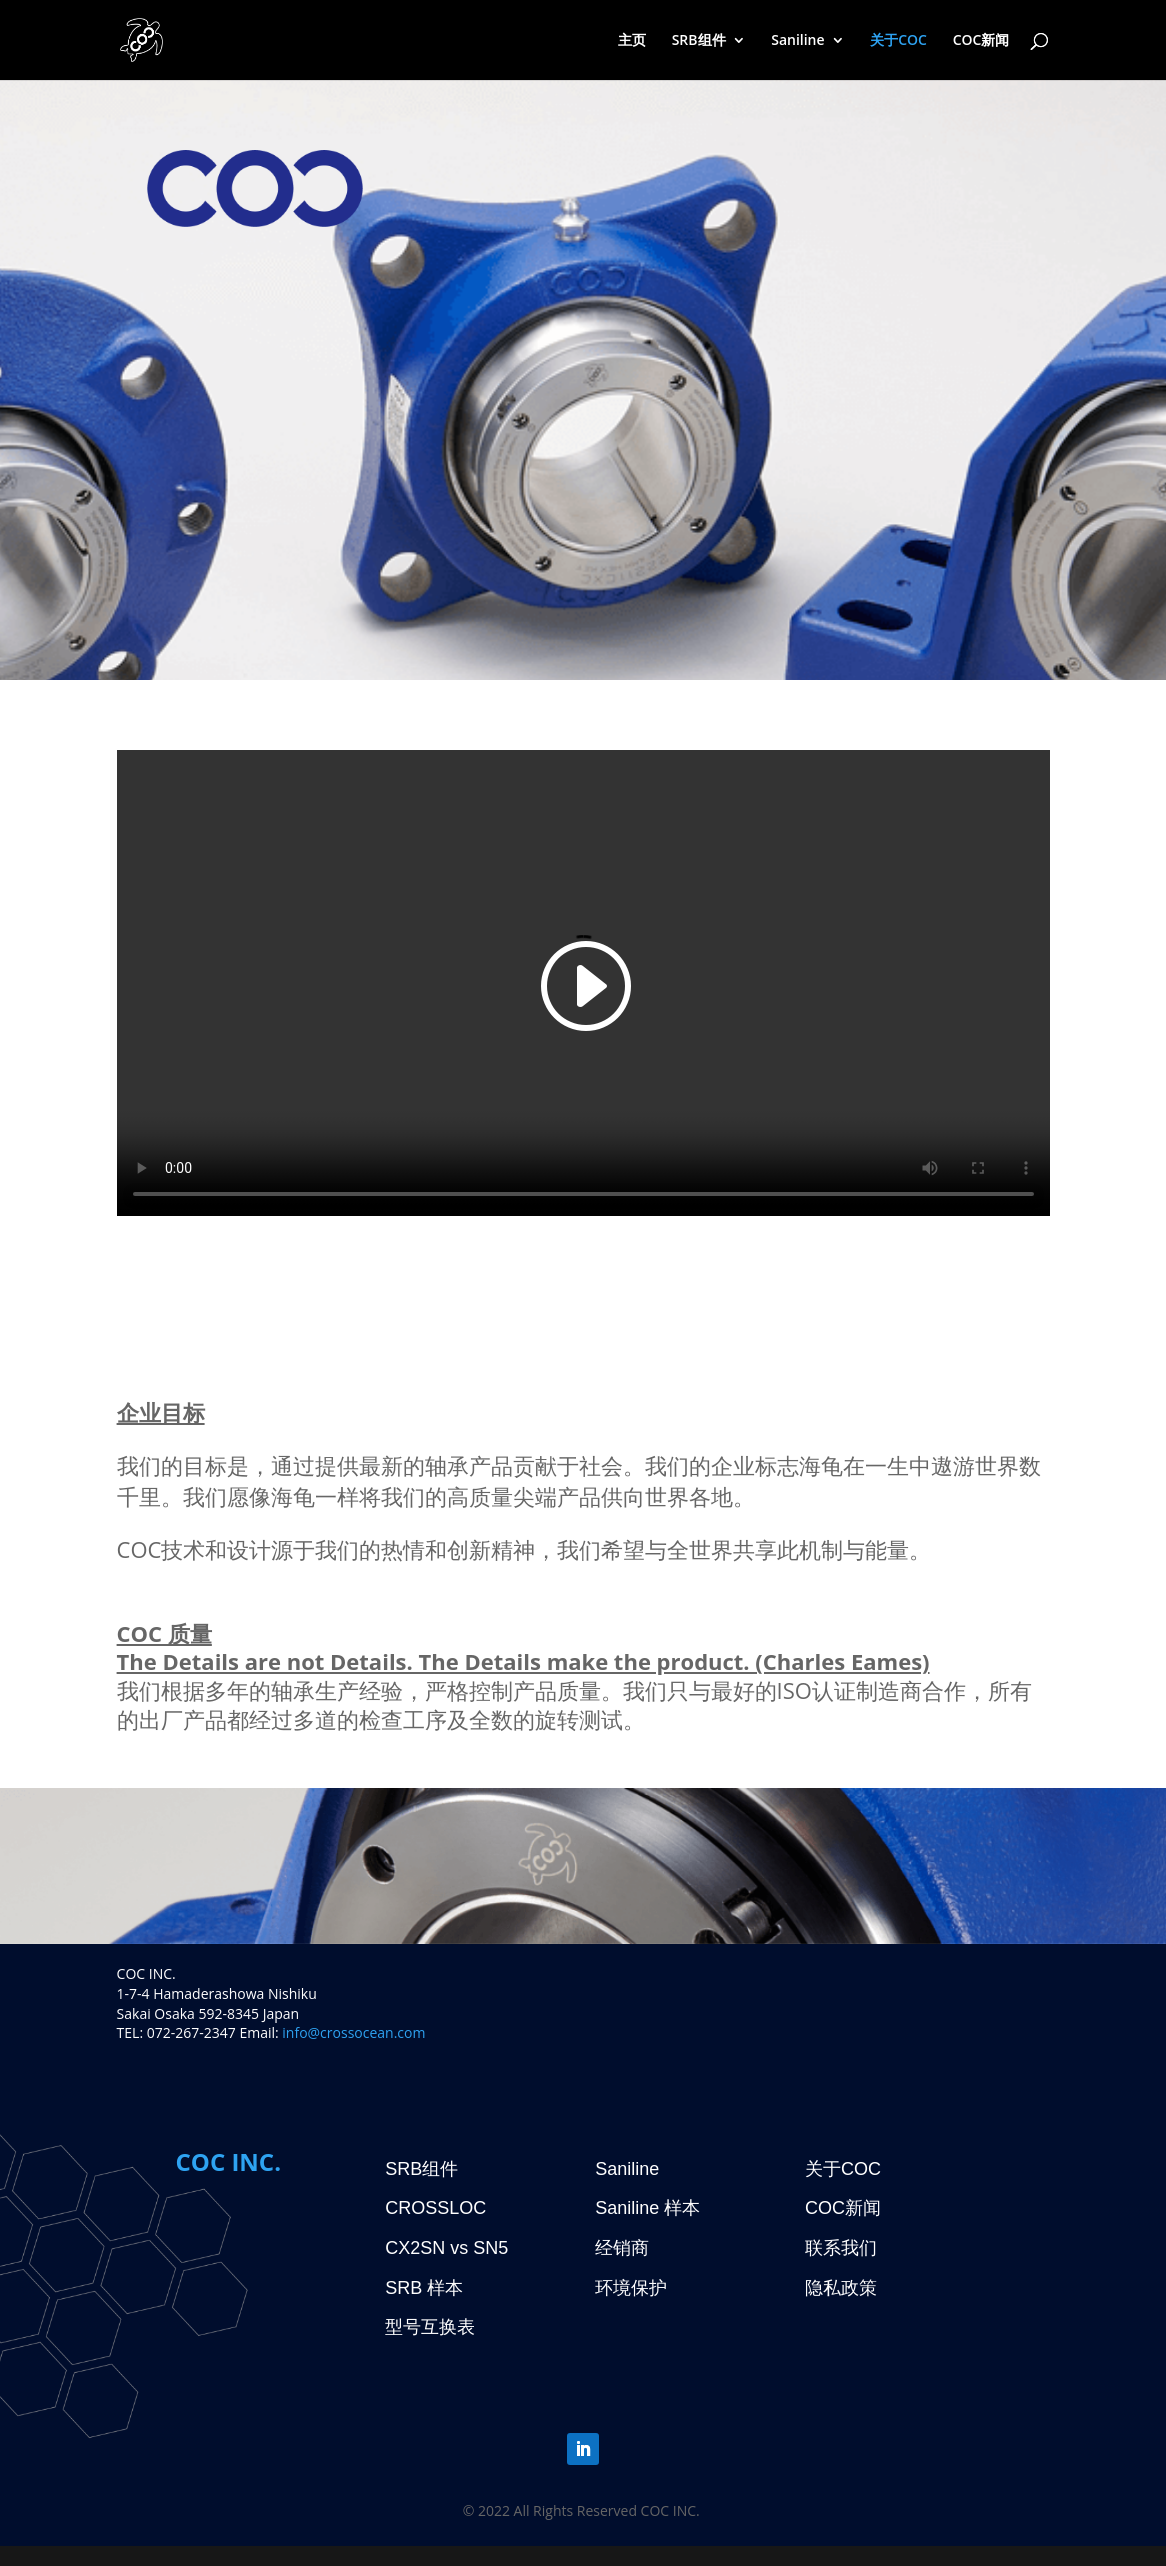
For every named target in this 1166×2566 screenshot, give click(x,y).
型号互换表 (430, 2327)
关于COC (898, 41)
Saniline (797, 41)
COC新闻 (981, 41)
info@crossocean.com (353, 2032)
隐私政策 (841, 2288)
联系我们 (841, 2248)
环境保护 (631, 2288)
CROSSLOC (435, 2208)
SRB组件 (699, 41)
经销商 (622, 2248)
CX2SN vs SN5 (446, 2248)
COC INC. (228, 2161)
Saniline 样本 (647, 2208)
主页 (632, 41)
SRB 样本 (424, 2288)
